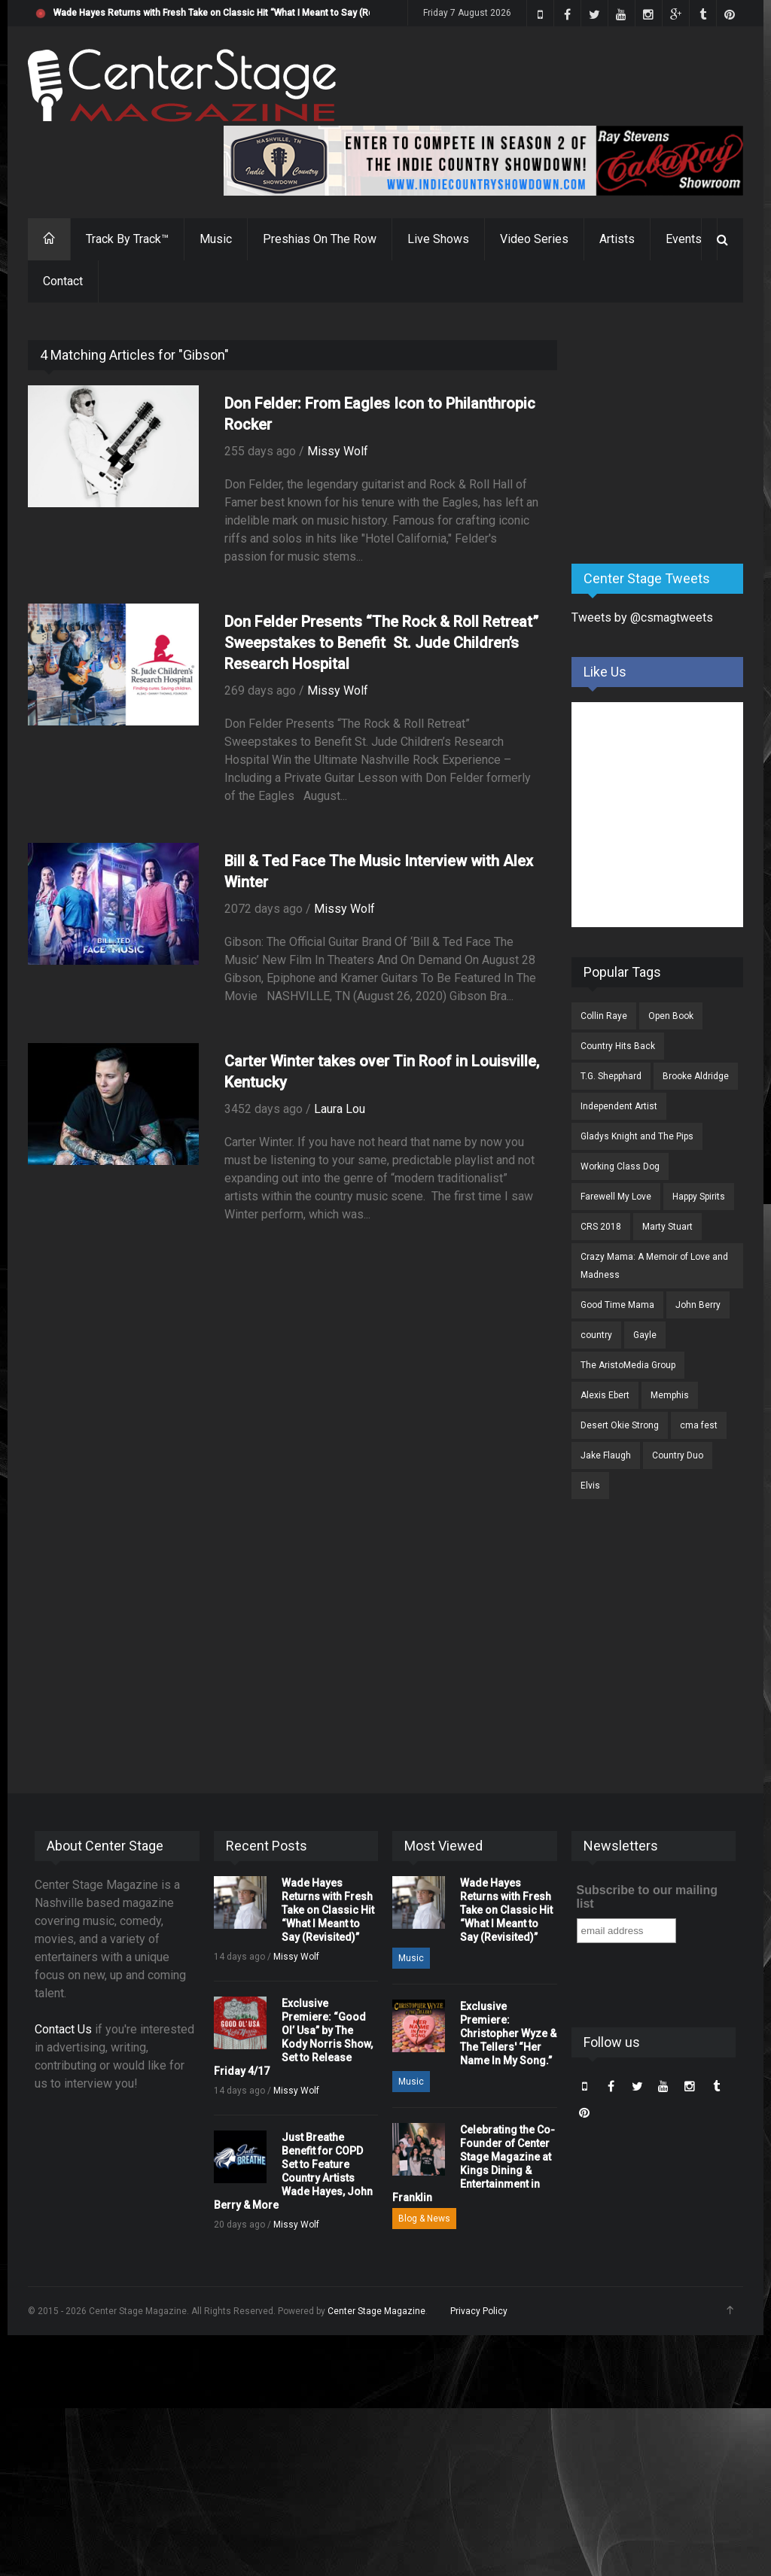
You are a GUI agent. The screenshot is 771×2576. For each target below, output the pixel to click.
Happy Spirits (698, 1196)
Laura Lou (339, 1109)
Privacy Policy (478, 2311)
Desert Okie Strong (620, 1425)
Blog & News (424, 2218)
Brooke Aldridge (696, 1076)
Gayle (645, 1335)
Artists (617, 239)
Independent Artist (619, 1106)
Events (684, 239)
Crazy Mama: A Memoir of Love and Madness (654, 1266)
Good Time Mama (617, 1305)
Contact (63, 281)
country (596, 1335)
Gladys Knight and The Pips (637, 1136)
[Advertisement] (671, 434)
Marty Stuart (667, 1226)
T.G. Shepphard (611, 1076)
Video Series (534, 239)
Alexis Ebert (605, 1395)
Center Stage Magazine (376, 2311)
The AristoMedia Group (628, 1365)
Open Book (670, 1016)
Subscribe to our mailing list (647, 1897)
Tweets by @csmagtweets (642, 617)
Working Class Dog (620, 1166)
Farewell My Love (616, 1196)
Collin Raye (604, 1016)
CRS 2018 (601, 1226)
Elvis (590, 1485)
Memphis (670, 1395)
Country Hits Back (618, 1046)
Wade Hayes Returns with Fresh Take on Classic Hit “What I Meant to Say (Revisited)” (230, 13)
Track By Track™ (127, 239)
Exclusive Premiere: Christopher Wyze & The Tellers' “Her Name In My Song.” (508, 2033)
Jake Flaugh (606, 1455)
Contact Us (63, 2029)
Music (216, 239)
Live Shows (438, 239)
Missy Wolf (337, 451)
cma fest (699, 1425)
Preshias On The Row (319, 239)
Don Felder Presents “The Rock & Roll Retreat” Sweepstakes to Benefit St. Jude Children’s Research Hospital (381, 643)
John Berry (698, 1305)
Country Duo (677, 1455)
